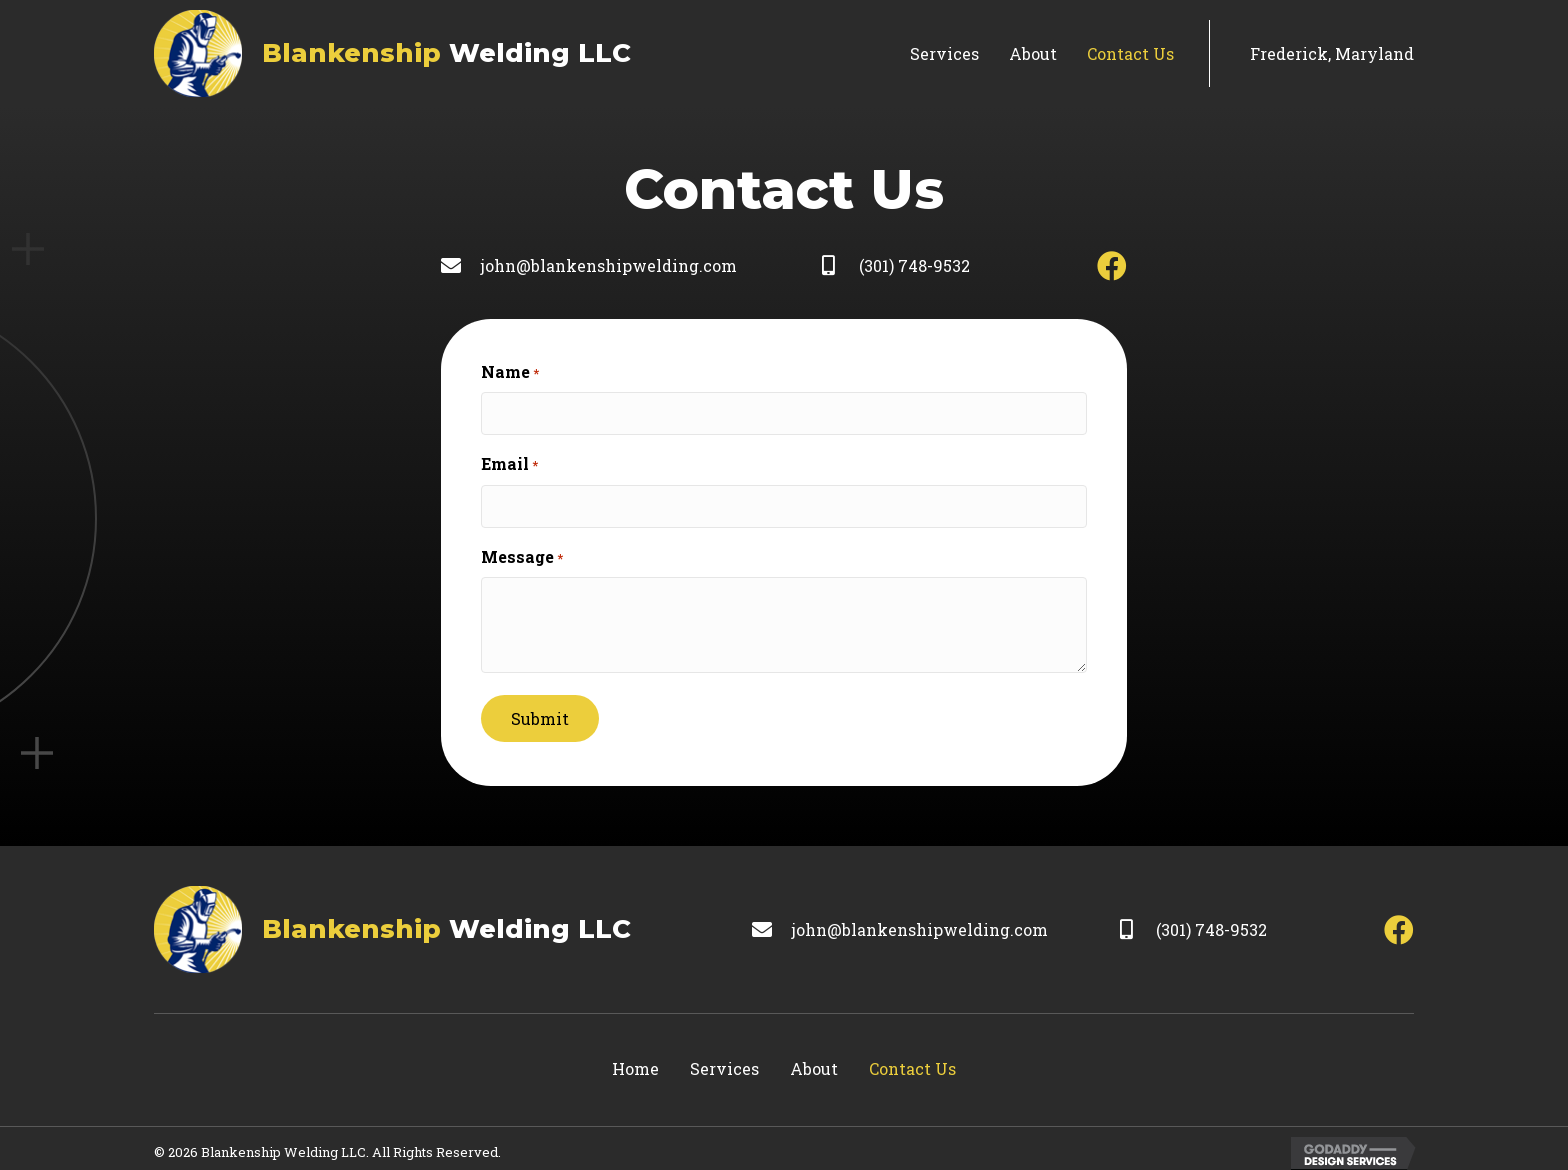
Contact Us (912, 1061)
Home (635, 1061)
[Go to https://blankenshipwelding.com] (392, 53)
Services (724, 1061)
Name (510, 372)
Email (509, 461)
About (814, 1061)
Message (522, 550)
